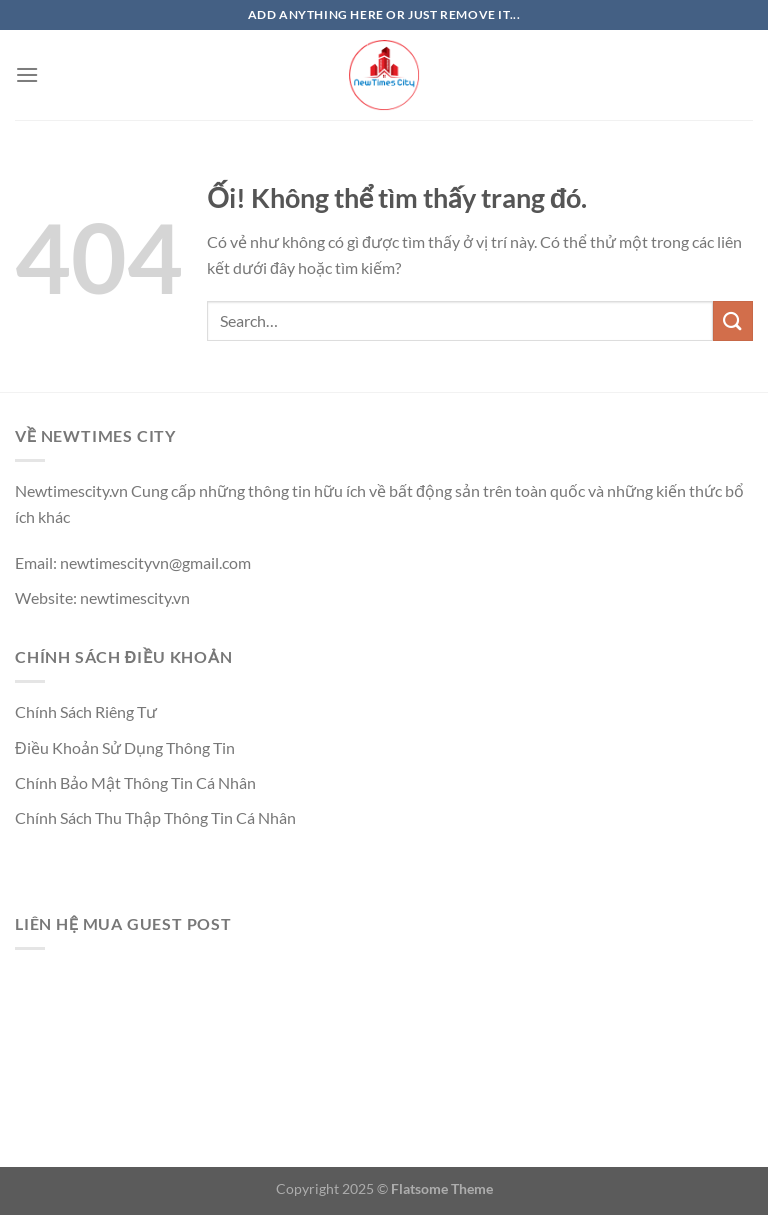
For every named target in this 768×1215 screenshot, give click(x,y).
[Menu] (27, 74)
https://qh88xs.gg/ (78, 852)
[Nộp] (733, 320)
